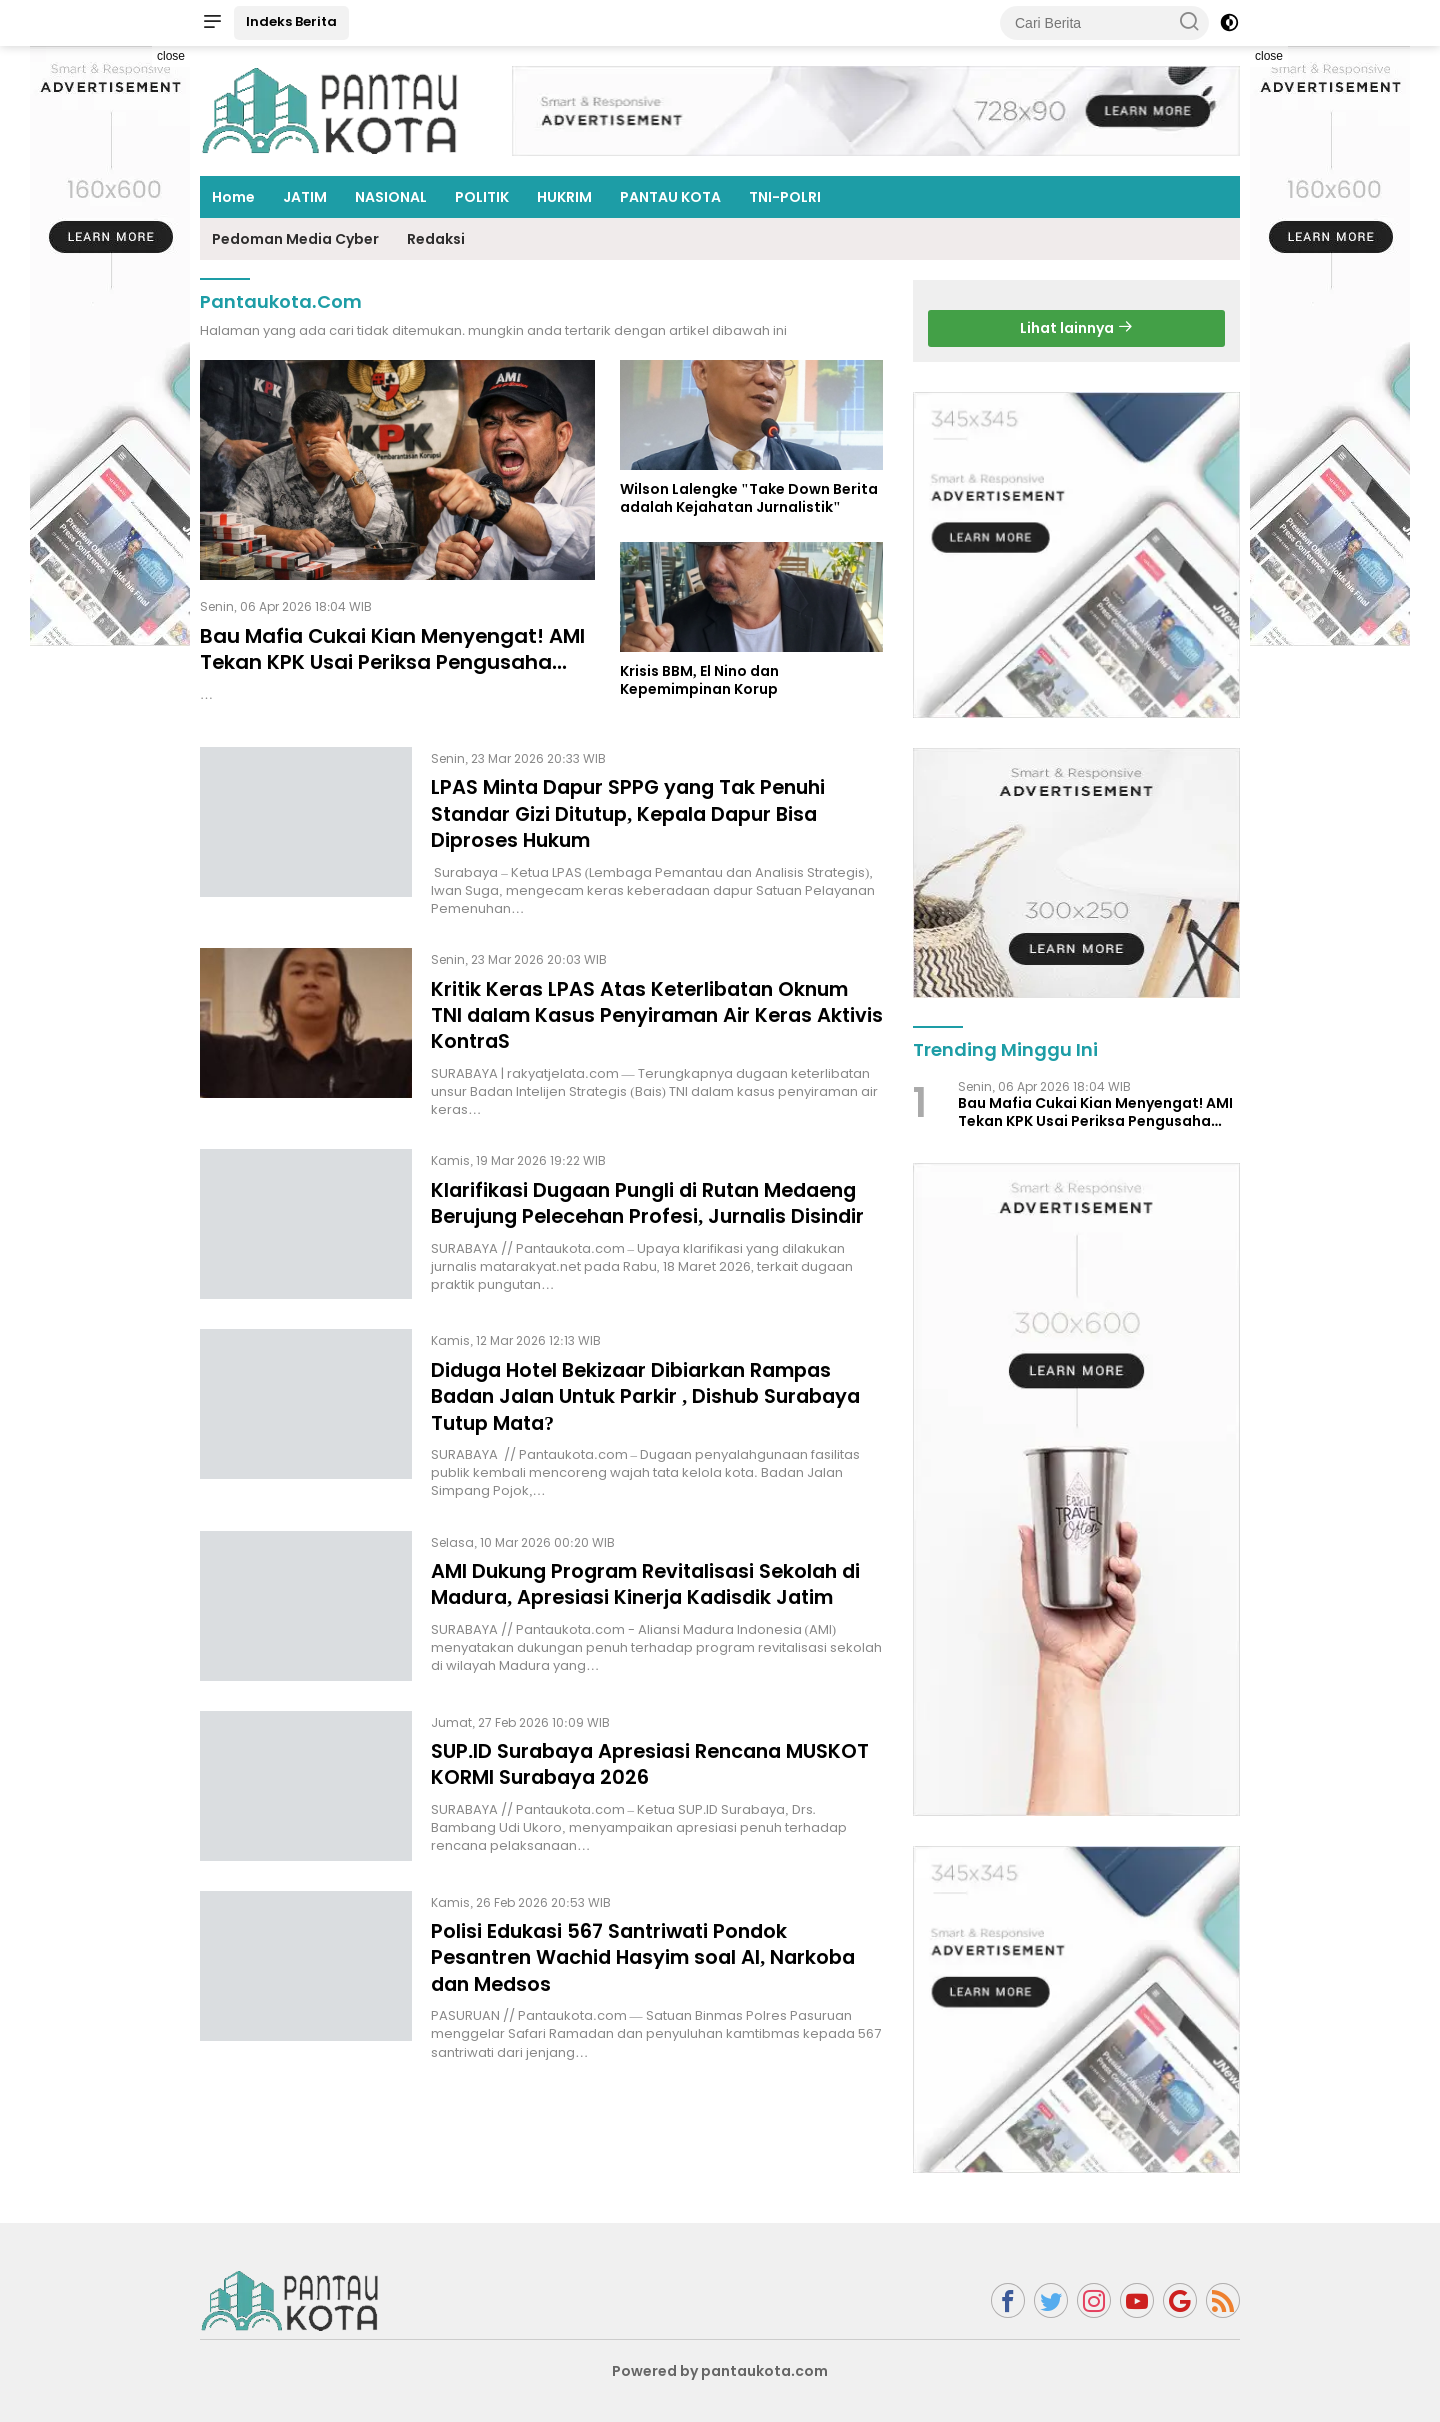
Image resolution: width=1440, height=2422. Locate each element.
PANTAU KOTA (670, 197)
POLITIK (482, 197)
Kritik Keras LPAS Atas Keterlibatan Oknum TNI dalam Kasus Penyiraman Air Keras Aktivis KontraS (649, 1013)
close (171, 56)
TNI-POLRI (785, 197)
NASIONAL (391, 197)
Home (233, 197)
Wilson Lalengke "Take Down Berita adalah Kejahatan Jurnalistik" (749, 498)
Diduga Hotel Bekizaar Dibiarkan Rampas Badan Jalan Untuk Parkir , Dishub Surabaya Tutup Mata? (656, 1393)
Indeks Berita (291, 21)
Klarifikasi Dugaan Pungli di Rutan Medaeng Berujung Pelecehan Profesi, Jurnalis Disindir (657, 1200)
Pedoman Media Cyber (295, 239)
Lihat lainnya (1076, 328)
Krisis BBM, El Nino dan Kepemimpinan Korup (699, 680)
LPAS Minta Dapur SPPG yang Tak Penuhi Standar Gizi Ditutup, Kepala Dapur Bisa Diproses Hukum (636, 813)
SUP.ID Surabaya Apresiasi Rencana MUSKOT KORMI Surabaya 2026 (657, 1760)
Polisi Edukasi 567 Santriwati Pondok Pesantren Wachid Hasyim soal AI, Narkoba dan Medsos (652, 1953)
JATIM (305, 197)
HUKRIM (564, 197)
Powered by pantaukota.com (720, 2371)
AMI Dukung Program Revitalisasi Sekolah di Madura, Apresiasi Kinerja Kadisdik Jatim (654, 1580)
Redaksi (436, 239)
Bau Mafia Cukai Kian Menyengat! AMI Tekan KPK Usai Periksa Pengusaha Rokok (394, 662)
